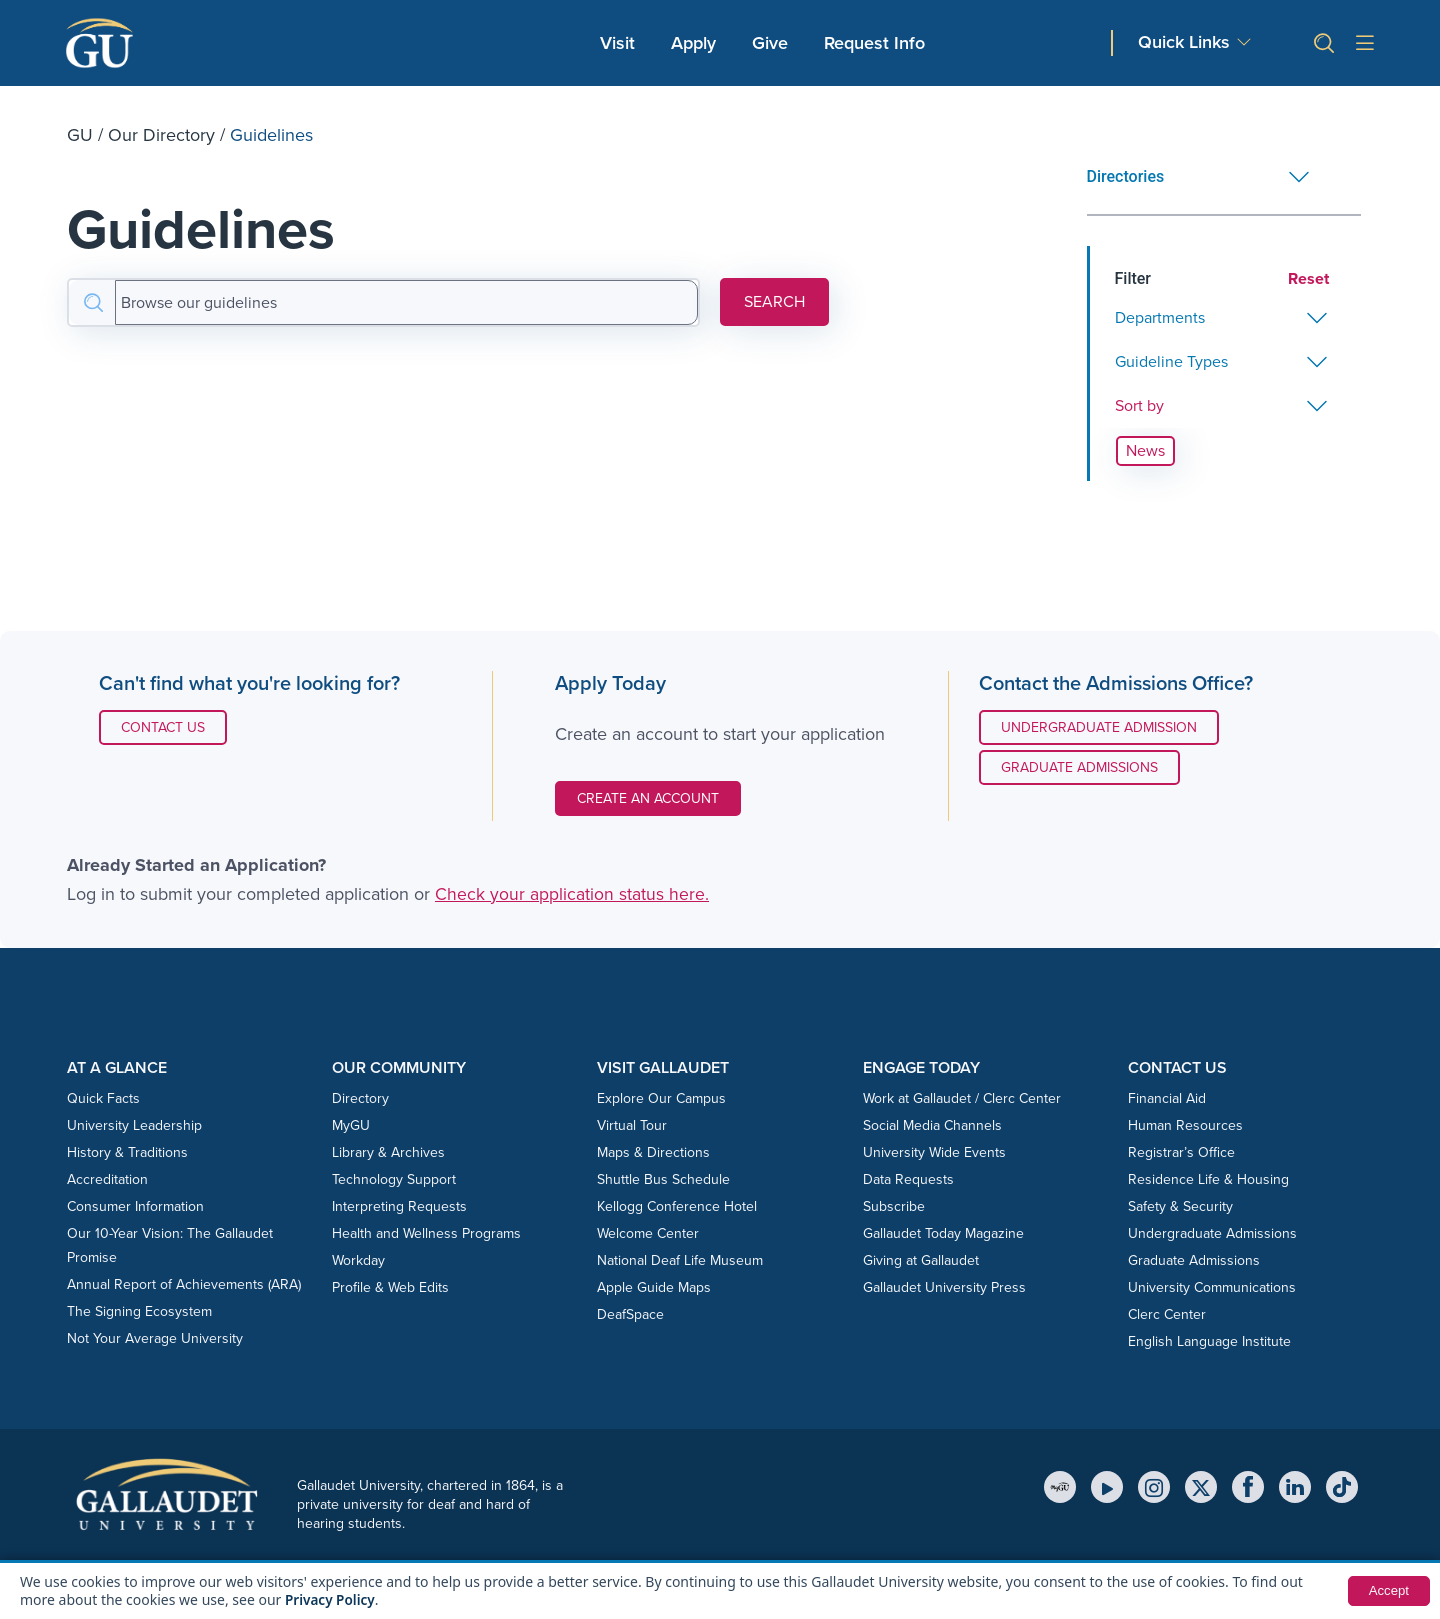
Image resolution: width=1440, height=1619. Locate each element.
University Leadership (134, 1125)
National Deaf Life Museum (680, 1260)
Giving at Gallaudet (921, 1260)
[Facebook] (1248, 1487)
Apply (697, 42)
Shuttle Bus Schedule (663, 1179)
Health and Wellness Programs (426, 1233)
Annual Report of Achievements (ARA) (184, 1284)
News (1145, 450)
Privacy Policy (331, 1599)
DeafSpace (630, 1314)
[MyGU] (1060, 1487)
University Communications (1212, 1287)
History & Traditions (127, 1152)
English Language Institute (1209, 1341)
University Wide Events (934, 1152)
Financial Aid (1167, 1098)
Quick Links (1184, 42)
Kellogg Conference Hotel (677, 1206)
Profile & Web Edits (390, 1287)
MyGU (351, 1125)
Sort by (1139, 405)
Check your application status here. (572, 894)
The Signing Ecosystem (139, 1311)
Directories (1126, 176)
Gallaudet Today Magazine (943, 1233)
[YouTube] (1107, 1487)
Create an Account (648, 798)
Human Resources (1185, 1125)
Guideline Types (1171, 361)
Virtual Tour (632, 1125)
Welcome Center (648, 1233)
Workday (358, 1260)
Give (770, 43)
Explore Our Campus (661, 1098)
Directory (360, 1098)
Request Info (874, 43)
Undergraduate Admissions (1212, 1233)
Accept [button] (1387, 1591)
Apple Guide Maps (654, 1287)
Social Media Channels (932, 1125)
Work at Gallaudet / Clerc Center (962, 1098)
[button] (1316, 43)
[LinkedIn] (1295, 1487)
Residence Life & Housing (1208, 1179)
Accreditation (107, 1179)
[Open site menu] (1365, 43)
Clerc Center (1167, 1314)
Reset (1308, 278)
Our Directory (161, 135)
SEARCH (774, 301)
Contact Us (173, 727)
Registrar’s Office (1181, 1152)
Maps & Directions (653, 1152)
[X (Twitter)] (1201, 1487)
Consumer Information (135, 1206)
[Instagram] (1154, 1487)
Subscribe (894, 1206)
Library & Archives (388, 1152)
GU (80, 135)
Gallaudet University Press (944, 1287)
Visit (617, 43)
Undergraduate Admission (1099, 727)
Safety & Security (1180, 1206)
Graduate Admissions (1079, 767)
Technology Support (394, 1179)
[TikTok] (1342, 1487)
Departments (1160, 317)
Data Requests (908, 1179)
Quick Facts (103, 1098)
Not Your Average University (155, 1338)
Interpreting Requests (399, 1206)
